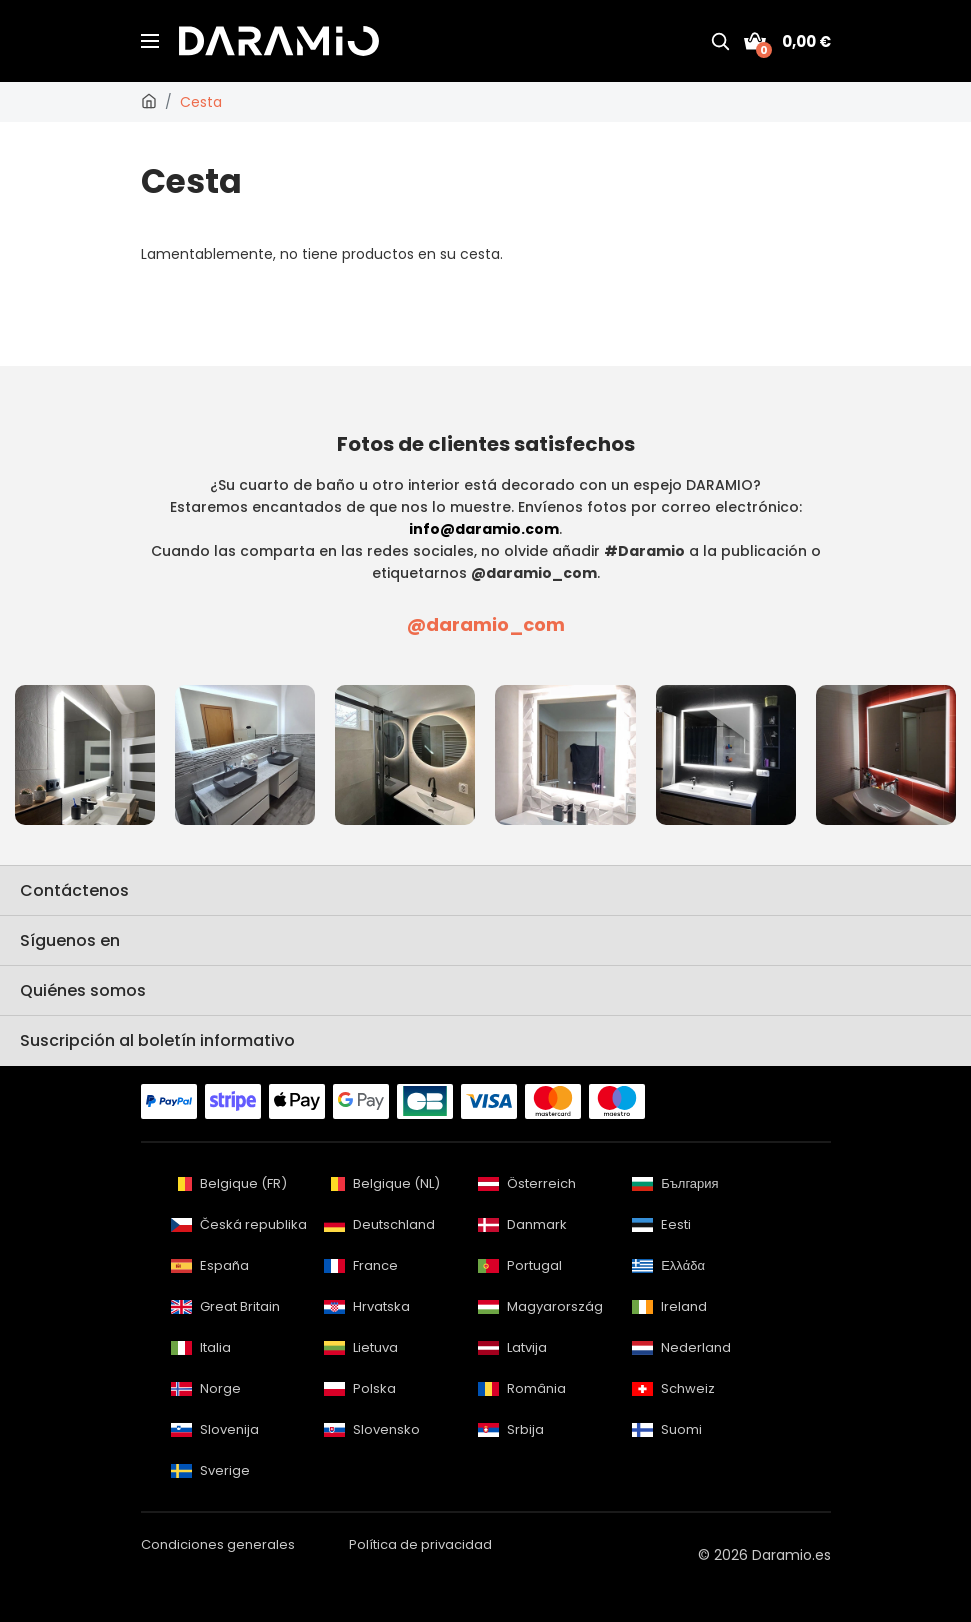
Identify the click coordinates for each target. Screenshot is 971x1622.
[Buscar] (720, 41)
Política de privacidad (420, 1544)
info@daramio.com (484, 529)
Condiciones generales (218, 1544)
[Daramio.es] (149, 102)
